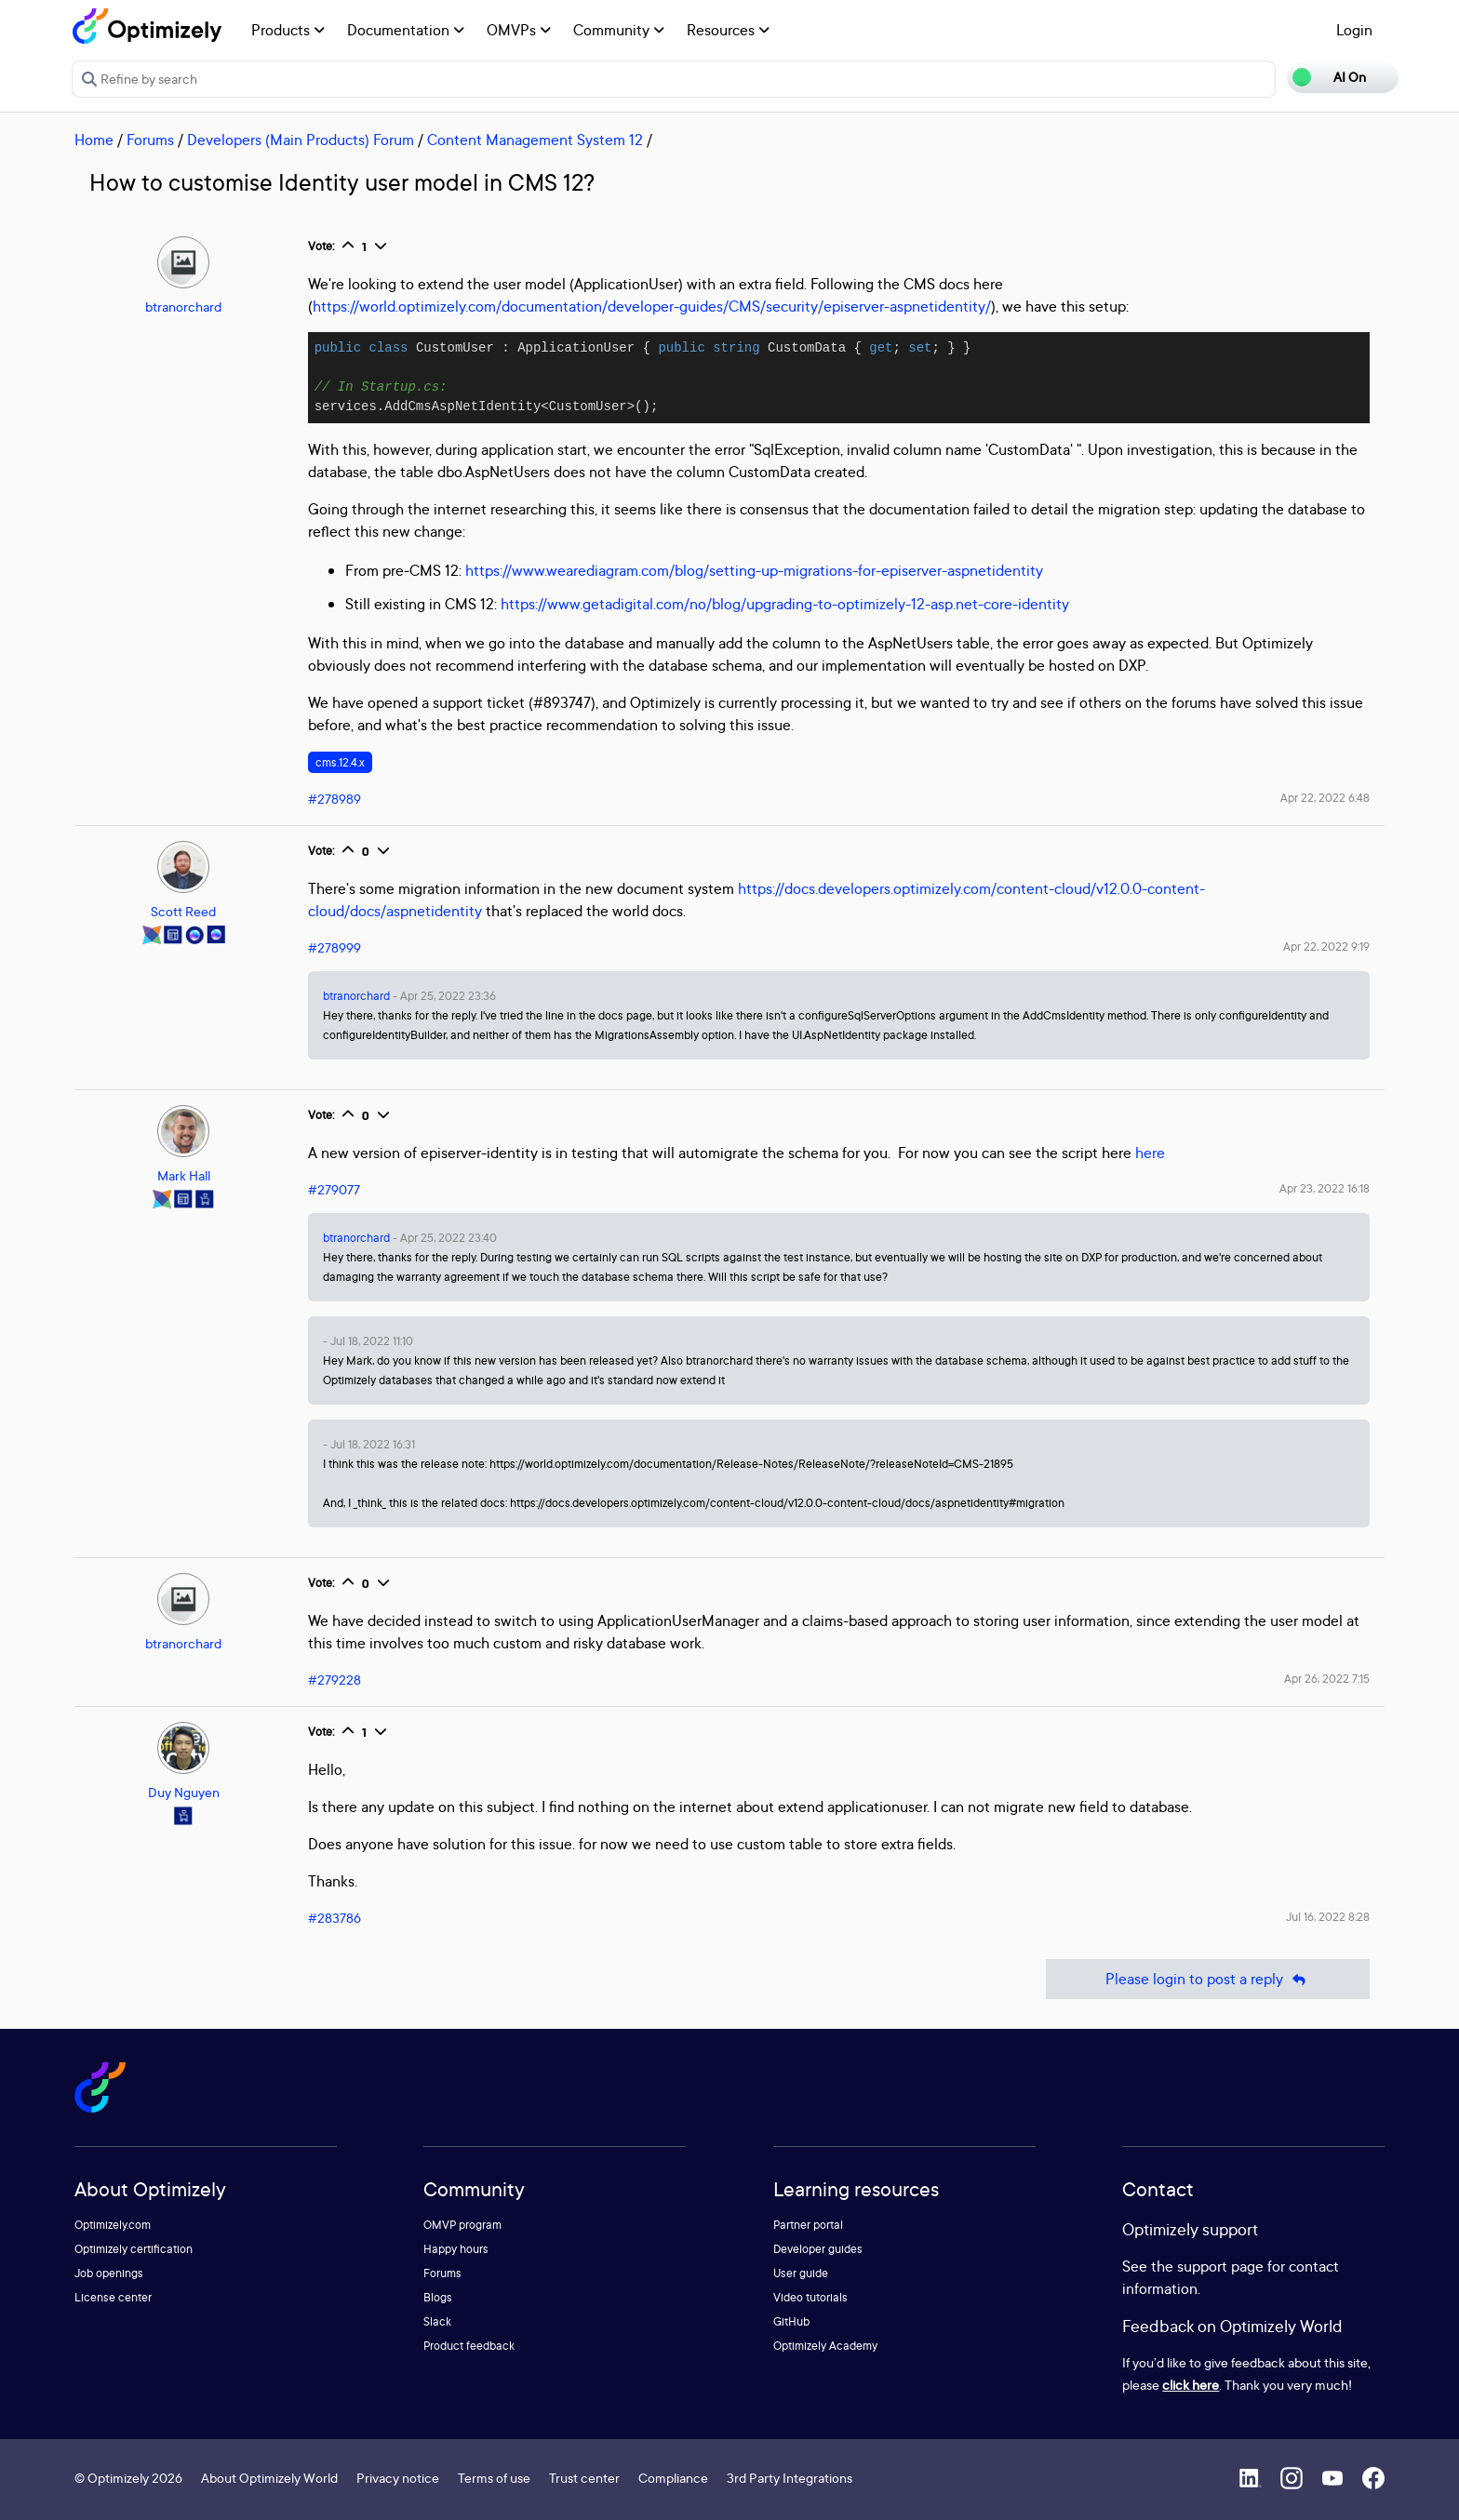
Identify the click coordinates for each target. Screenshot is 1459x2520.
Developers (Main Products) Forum (300, 139)
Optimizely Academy (825, 2345)
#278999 (334, 947)
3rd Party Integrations (789, 2478)
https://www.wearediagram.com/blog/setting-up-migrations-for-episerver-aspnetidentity (754, 570)
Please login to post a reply (1207, 1979)
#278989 (334, 798)
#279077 (334, 1189)
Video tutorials (810, 2297)
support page (1220, 2266)
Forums (150, 139)
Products (288, 30)
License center (113, 2297)
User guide (800, 2273)
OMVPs (519, 30)
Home (94, 139)
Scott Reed (183, 911)
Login (1354, 30)
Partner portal (808, 2225)
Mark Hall (183, 1175)
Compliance (673, 2478)
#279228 (334, 1679)
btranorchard (183, 306)
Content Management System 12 (535, 139)
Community (618, 30)
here (1150, 1152)
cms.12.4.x (340, 762)
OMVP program (462, 2225)
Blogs (437, 2297)
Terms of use (494, 2478)
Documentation (405, 30)
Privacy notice (397, 2478)
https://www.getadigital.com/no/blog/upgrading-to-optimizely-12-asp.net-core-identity (785, 603)
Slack (437, 2321)
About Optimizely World (269, 2478)
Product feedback (469, 2345)
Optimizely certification (133, 2249)
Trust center (584, 2478)
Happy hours (456, 2249)
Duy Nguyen (184, 1792)
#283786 (334, 1918)
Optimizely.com (112, 2225)
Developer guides (818, 2249)
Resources (728, 30)
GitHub (791, 2321)
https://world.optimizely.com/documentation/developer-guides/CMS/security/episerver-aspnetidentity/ (652, 306)
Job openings (108, 2273)
